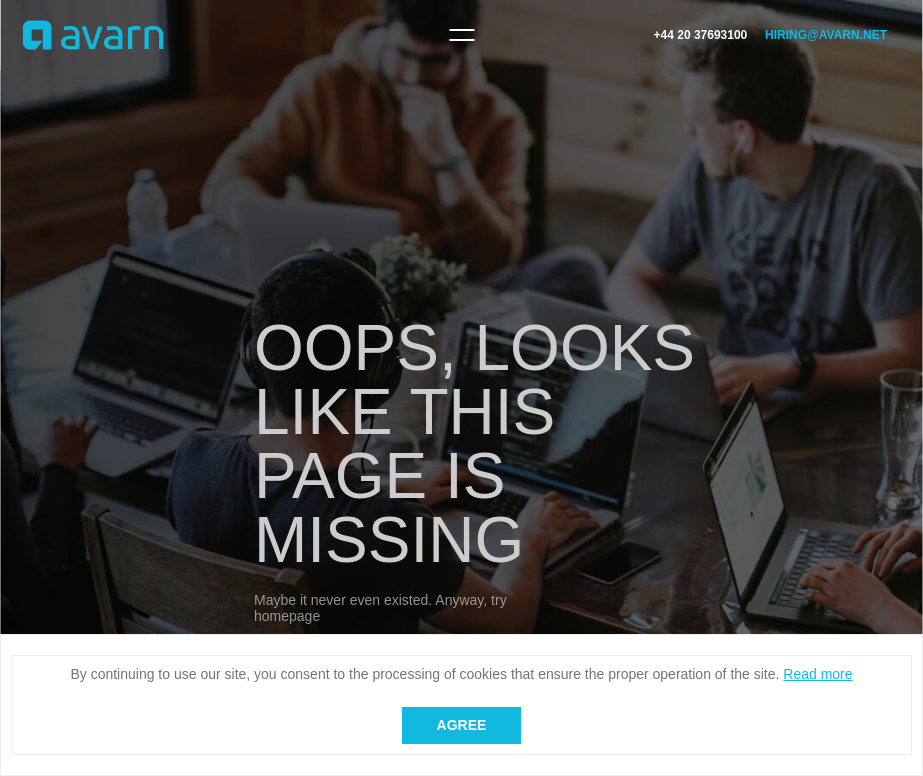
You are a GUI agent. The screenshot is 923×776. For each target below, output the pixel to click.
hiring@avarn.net (826, 35)
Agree (462, 725)
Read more (817, 674)
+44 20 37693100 (701, 35)
